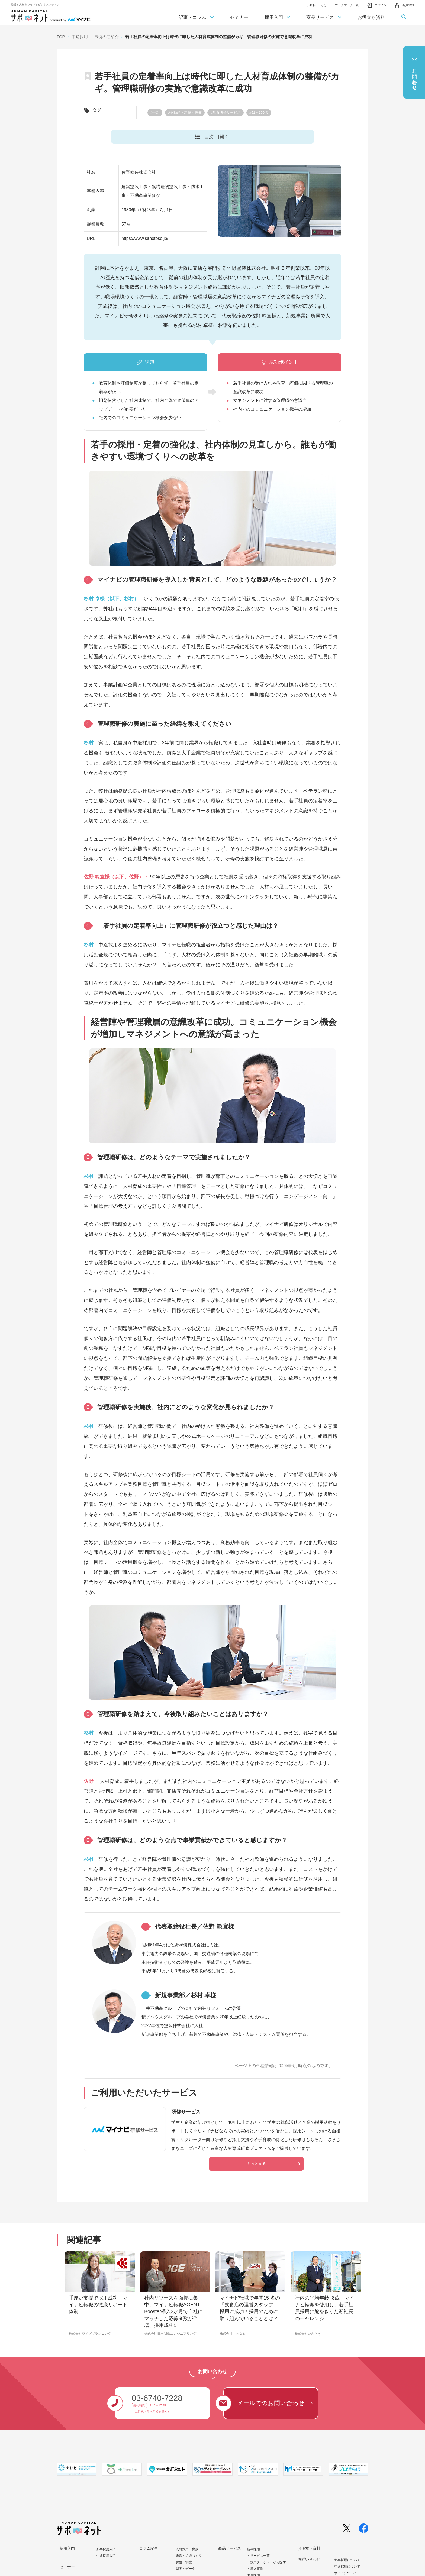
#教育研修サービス (225, 112)
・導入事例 (255, 2569)
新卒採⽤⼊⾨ (106, 2549)
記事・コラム (196, 17)
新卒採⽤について (347, 2560)
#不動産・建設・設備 (185, 112)
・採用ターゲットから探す (266, 2562)
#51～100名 (258, 112)
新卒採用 (253, 2549)
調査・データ (185, 2569)
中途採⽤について (347, 2566)
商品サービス (323, 17)
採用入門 (277, 17)
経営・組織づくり (189, 2556)
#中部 (154, 112)
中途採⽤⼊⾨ (106, 2556)
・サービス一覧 (258, 2556)
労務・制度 (184, 2562)
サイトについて (345, 2573)
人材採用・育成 (187, 2549)
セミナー (239, 17)
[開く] (224, 136)
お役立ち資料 (371, 17)
